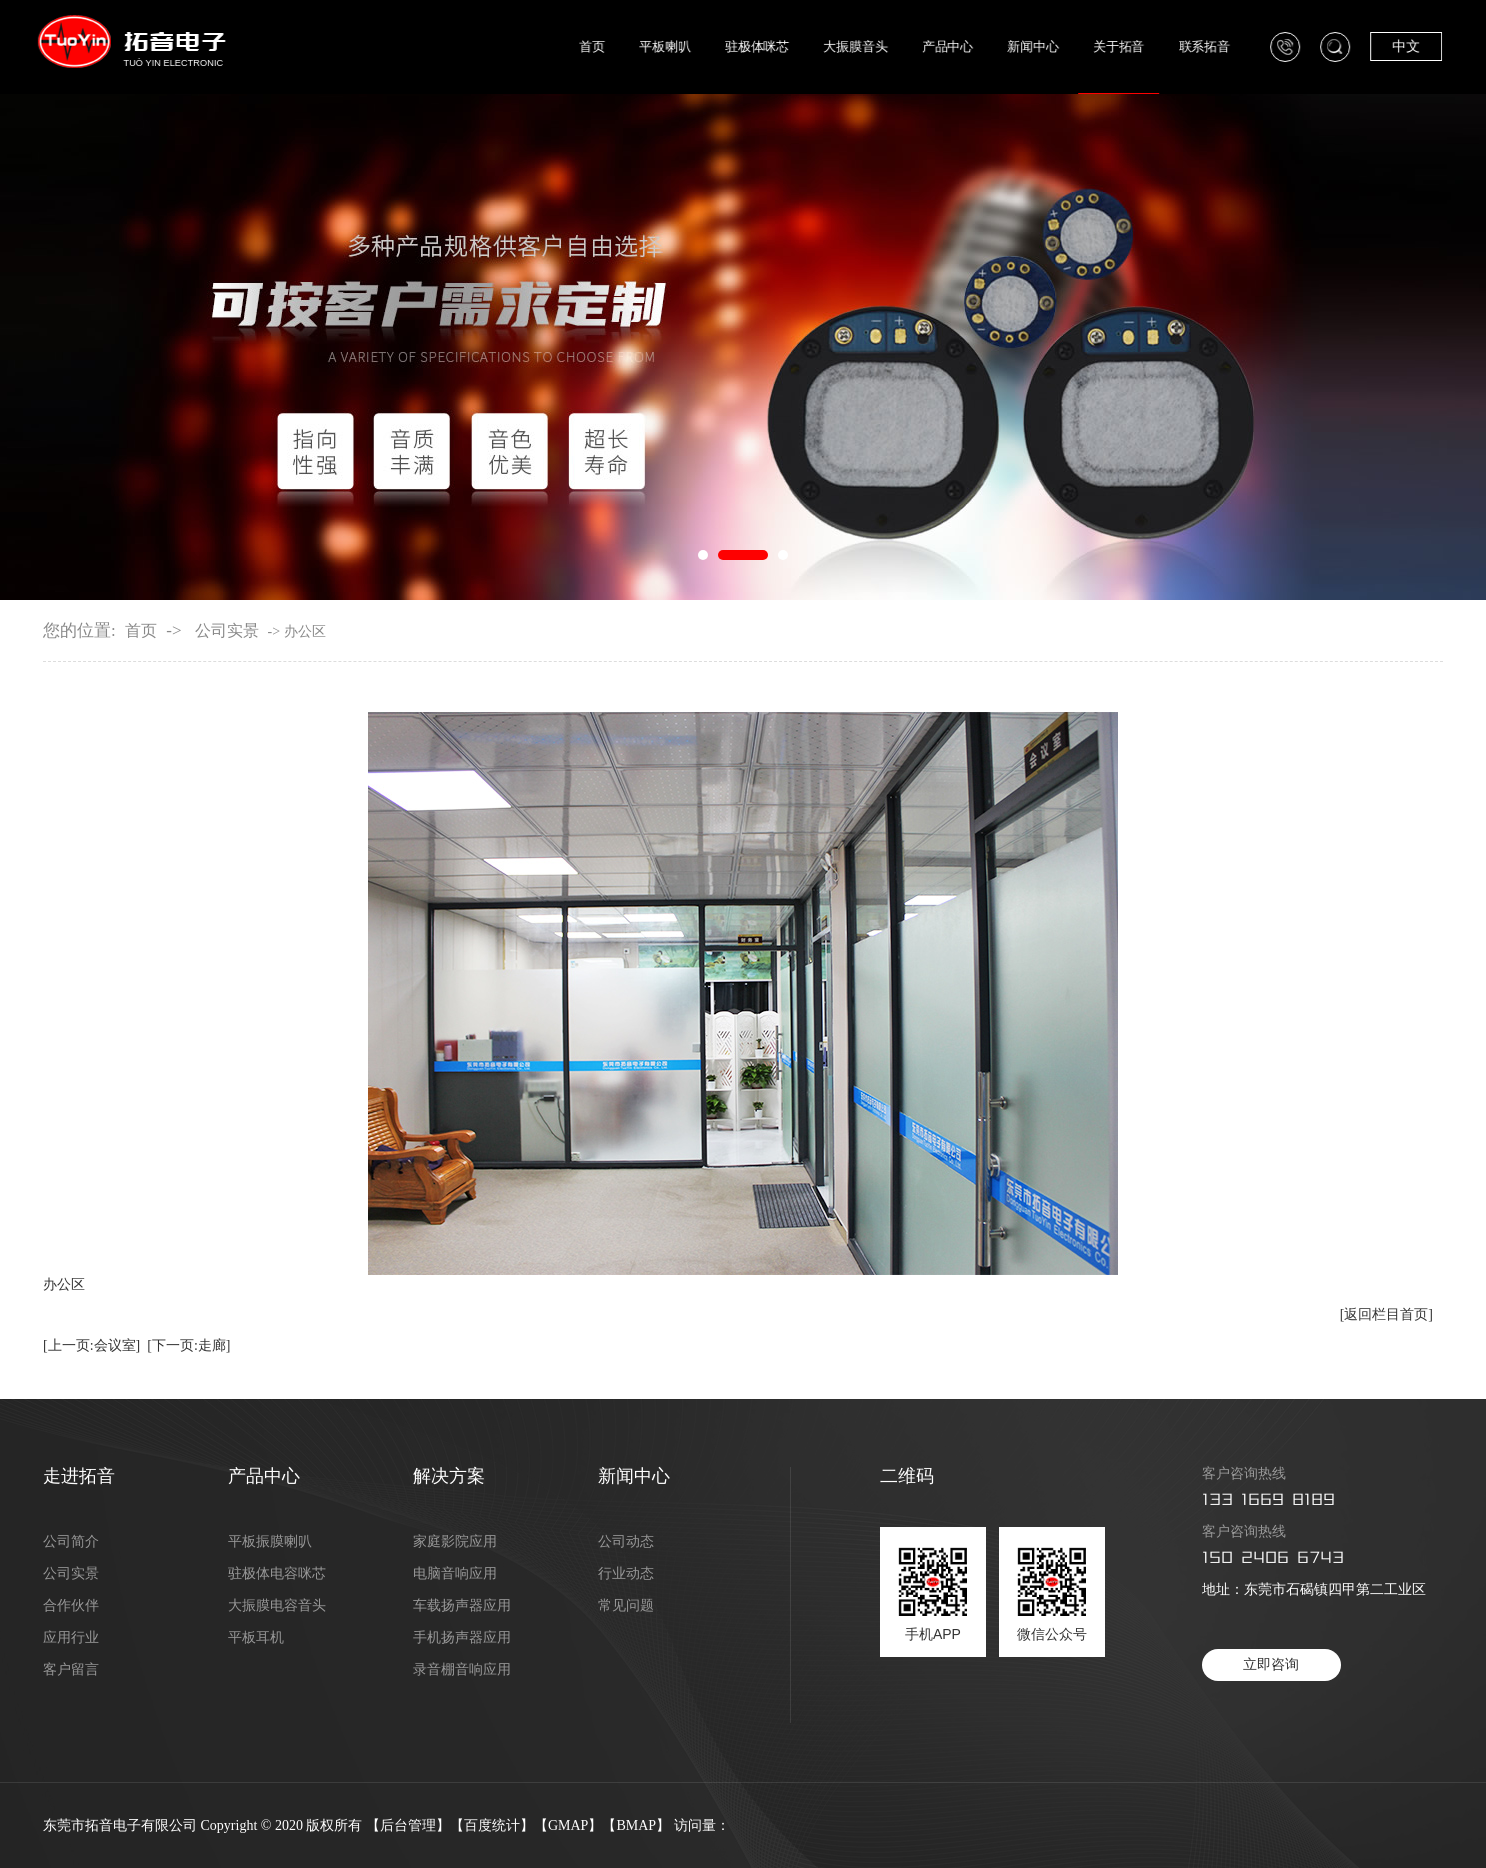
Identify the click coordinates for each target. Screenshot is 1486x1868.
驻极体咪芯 (779, 47)
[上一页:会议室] (91, 1345)
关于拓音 (1137, 47)
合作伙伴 (71, 1606)
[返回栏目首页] (1386, 1314)
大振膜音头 (877, 47)
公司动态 (626, 1542)
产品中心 (967, 47)
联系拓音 (1221, 47)
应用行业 (71, 1638)
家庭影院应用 (455, 1542)
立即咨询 (1271, 1664)
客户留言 (71, 1670)
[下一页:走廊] (188, 1345)
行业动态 (626, 1574)
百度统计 (492, 1825)
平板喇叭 (687, 47)
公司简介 (71, 1542)
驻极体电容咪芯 (277, 1574)
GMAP (568, 1825)
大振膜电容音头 (277, 1606)
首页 (616, 47)
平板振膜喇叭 (270, 1542)
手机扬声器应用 (462, 1638)
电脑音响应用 (455, 1574)
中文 (1423, 46)
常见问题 (626, 1606)
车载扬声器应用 (462, 1606)
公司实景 (227, 631)
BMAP (636, 1825)
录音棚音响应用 (462, 1670)
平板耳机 (256, 1638)
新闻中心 (1052, 47)
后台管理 (408, 1825)
